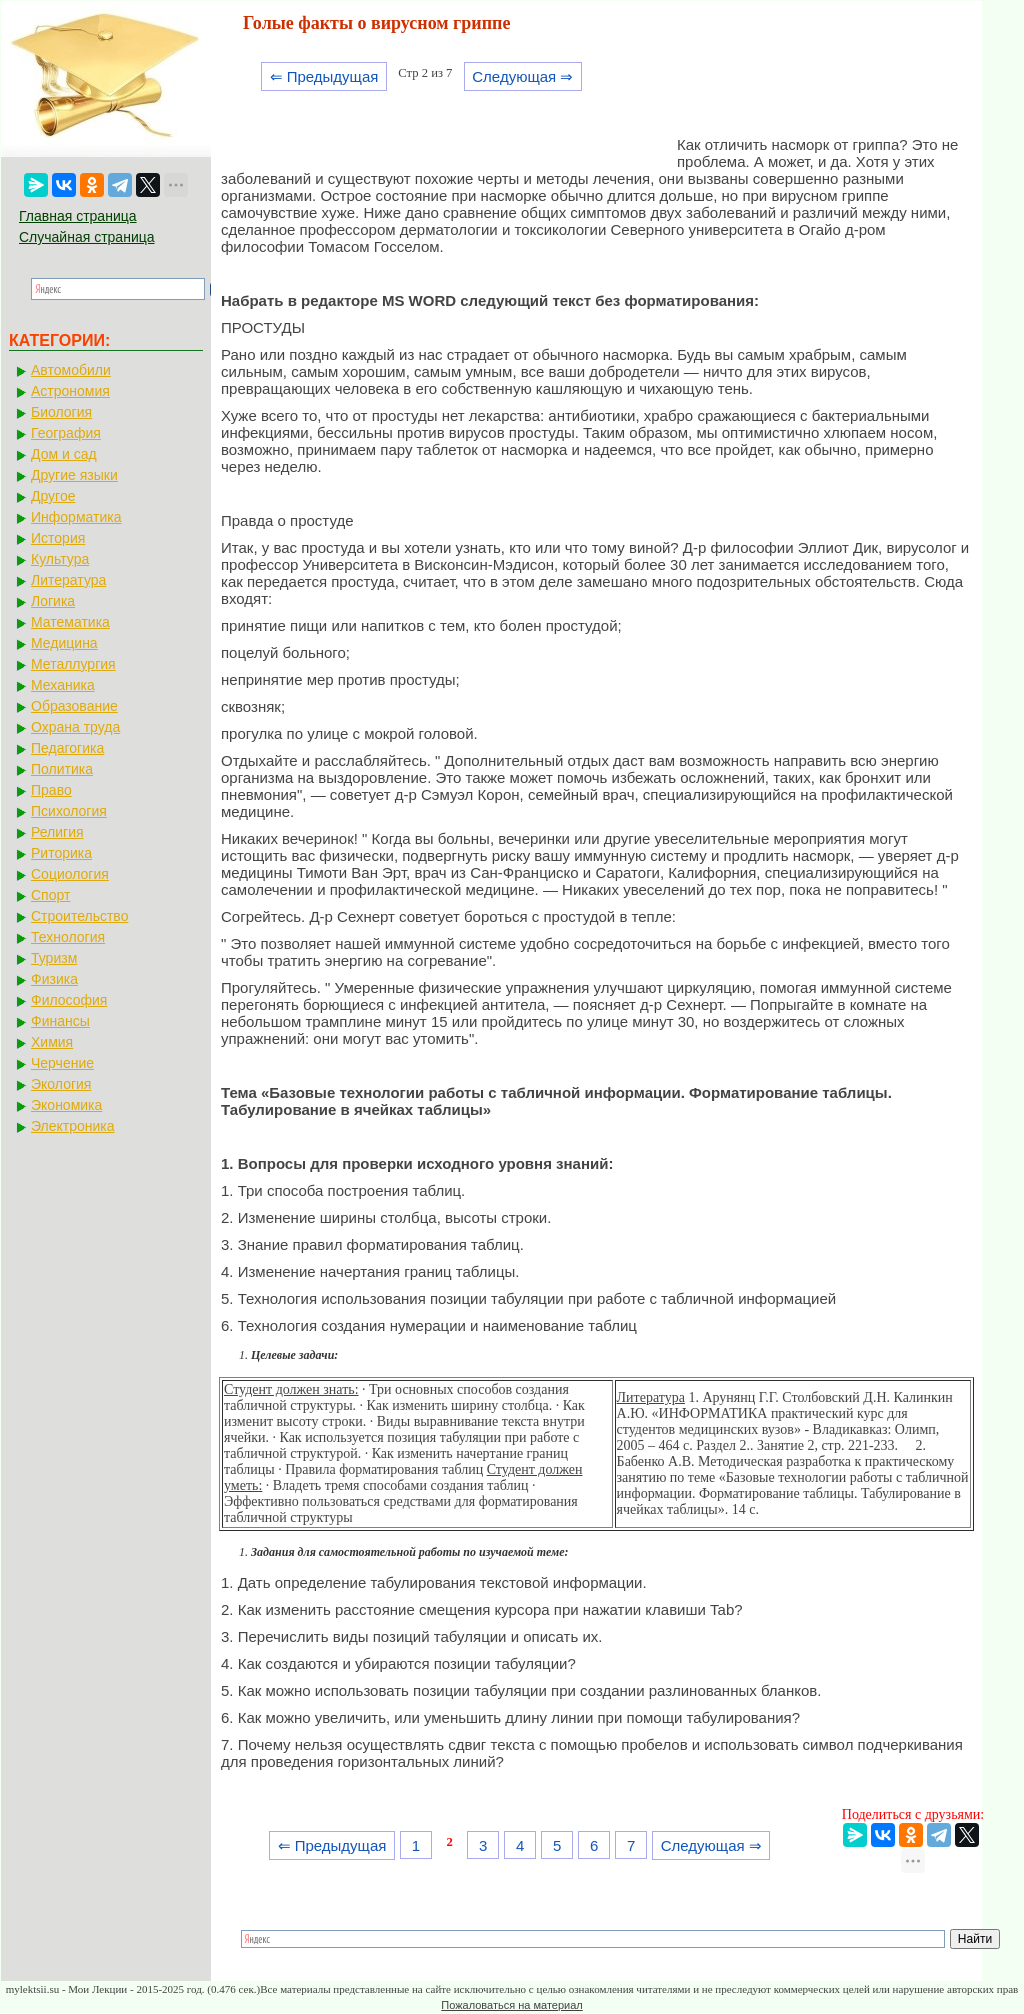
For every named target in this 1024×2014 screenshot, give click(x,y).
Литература (68, 580)
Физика (54, 979)
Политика (62, 769)
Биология (61, 412)
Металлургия (73, 664)
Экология (61, 1084)
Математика (70, 622)
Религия (57, 832)
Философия (69, 1000)
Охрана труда (75, 727)
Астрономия (70, 391)
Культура (60, 559)
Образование (74, 706)
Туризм (54, 958)
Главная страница (78, 216)
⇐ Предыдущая (324, 76)
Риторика (61, 853)
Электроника (73, 1126)
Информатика (76, 517)
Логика (53, 601)
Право (51, 790)
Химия (52, 1042)
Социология (70, 874)
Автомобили (71, 370)
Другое (53, 496)
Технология (68, 937)
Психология (69, 811)
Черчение (62, 1063)
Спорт (50, 895)
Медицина (64, 643)
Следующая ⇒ (522, 76)
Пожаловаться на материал (511, 2005)
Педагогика (67, 748)
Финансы (60, 1021)
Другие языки (74, 475)
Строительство (79, 916)
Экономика (66, 1105)
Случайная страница (87, 237)
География (66, 433)
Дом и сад (64, 454)
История (58, 538)
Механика (63, 685)
